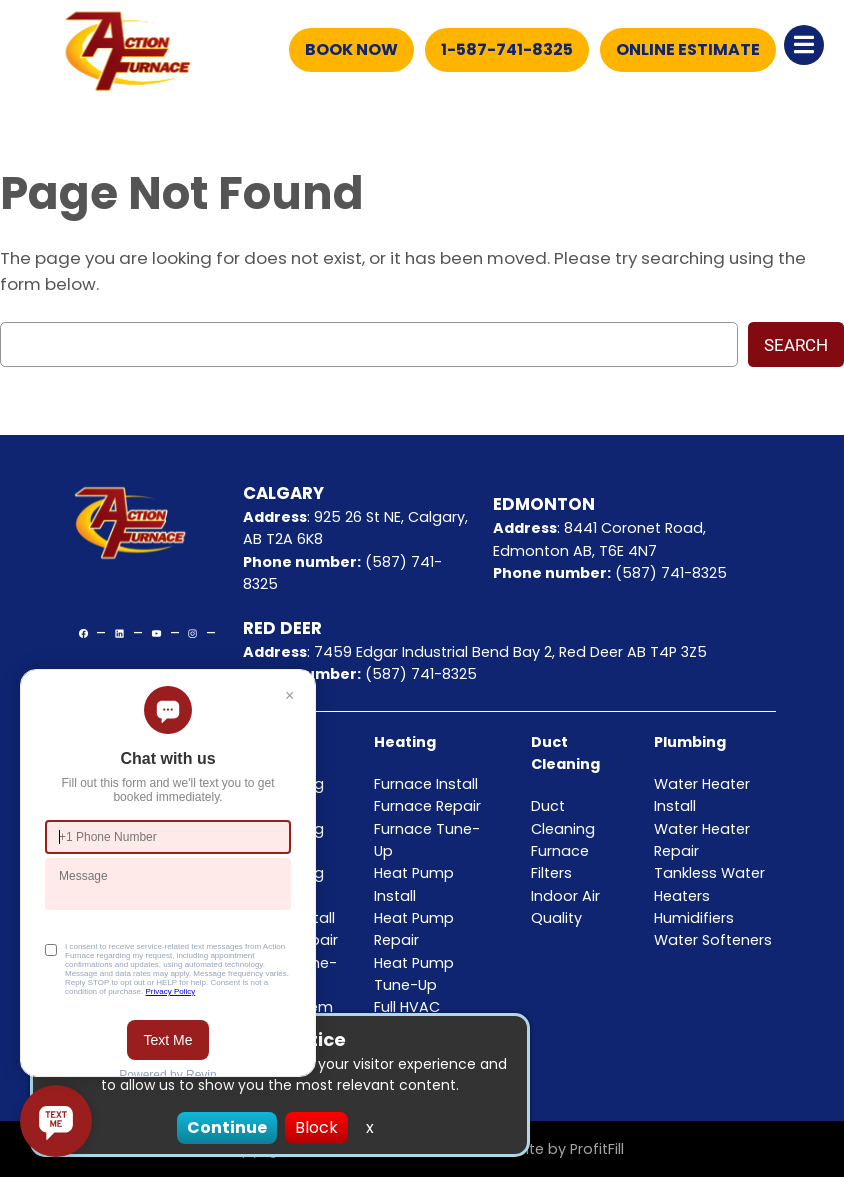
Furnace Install (426, 784)
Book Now (351, 49)
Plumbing (690, 742)
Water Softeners (713, 940)
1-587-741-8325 (507, 49)
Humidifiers (694, 918)
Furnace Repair (427, 806)
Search (796, 345)
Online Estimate (688, 49)
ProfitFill (597, 1149)
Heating (405, 742)
